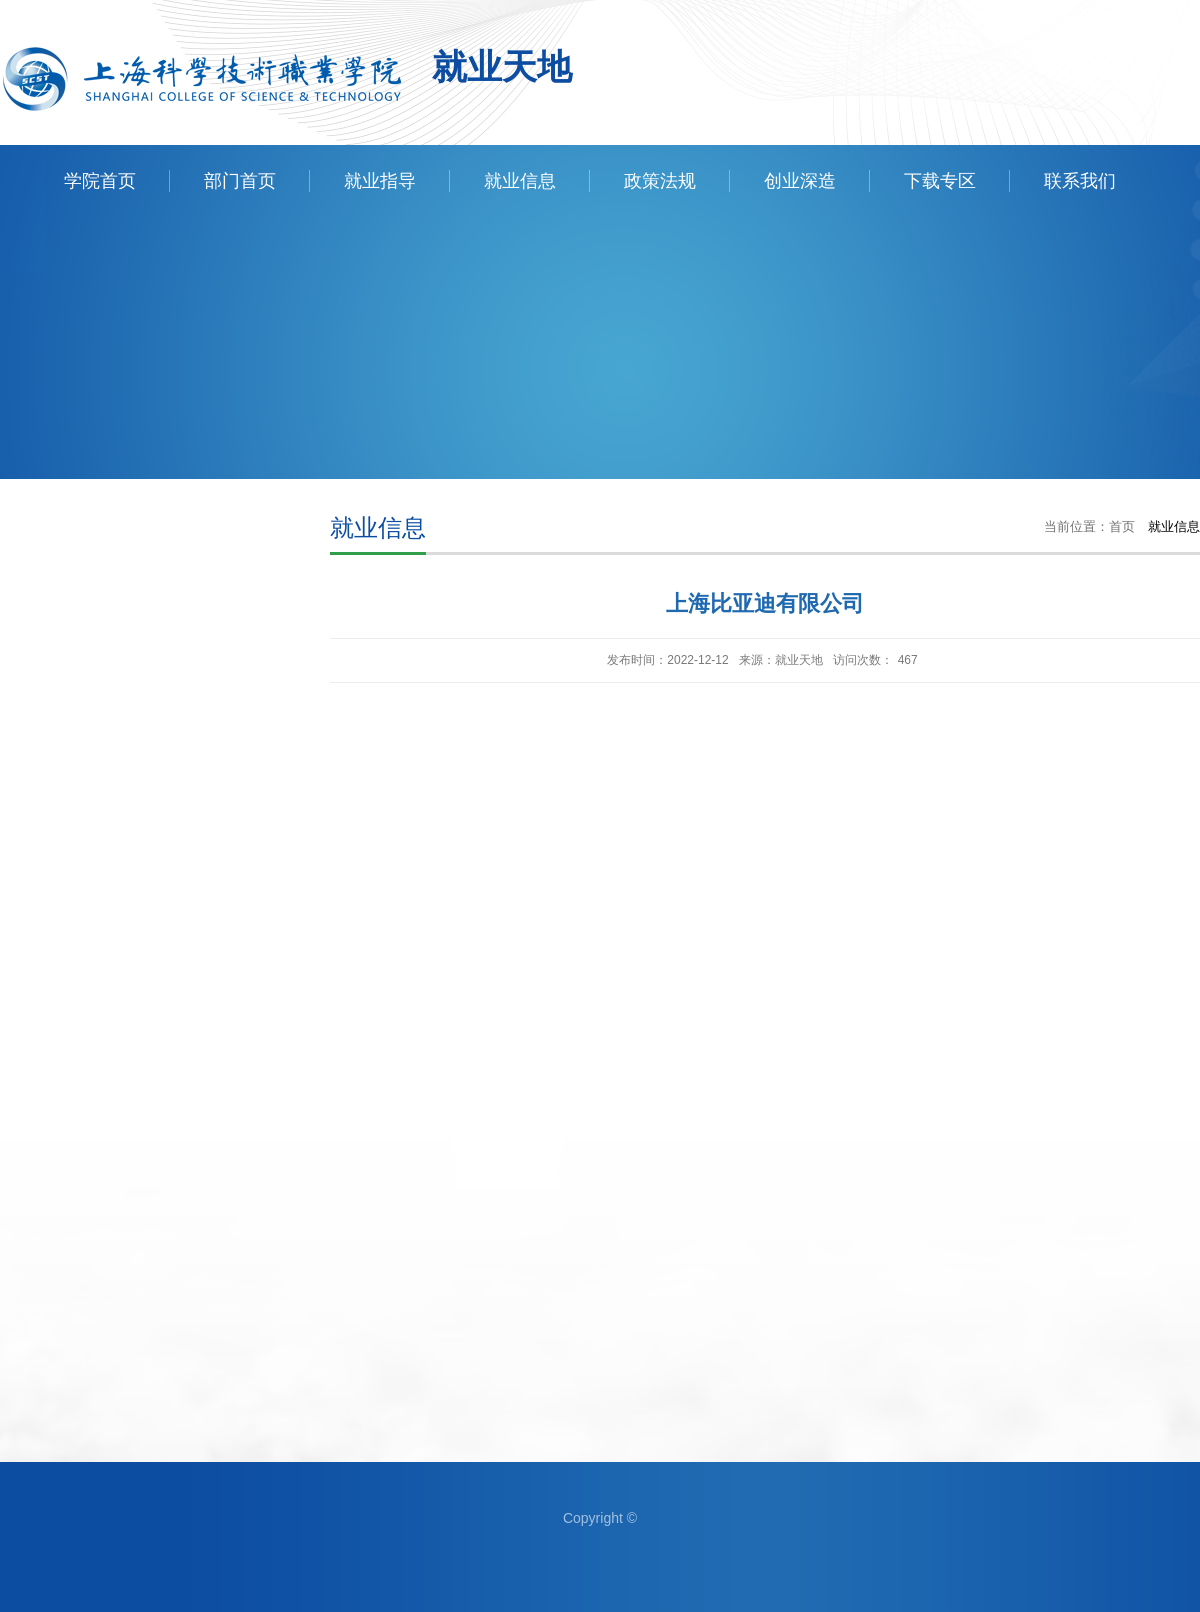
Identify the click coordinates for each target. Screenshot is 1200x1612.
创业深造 (800, 181)
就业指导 (380, 181)
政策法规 (660, 181)
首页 (1122, 526)
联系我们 (1080, 181)
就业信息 (520, 181)
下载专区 (940, 181)
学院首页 (100, 181)
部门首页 (240, 181)
